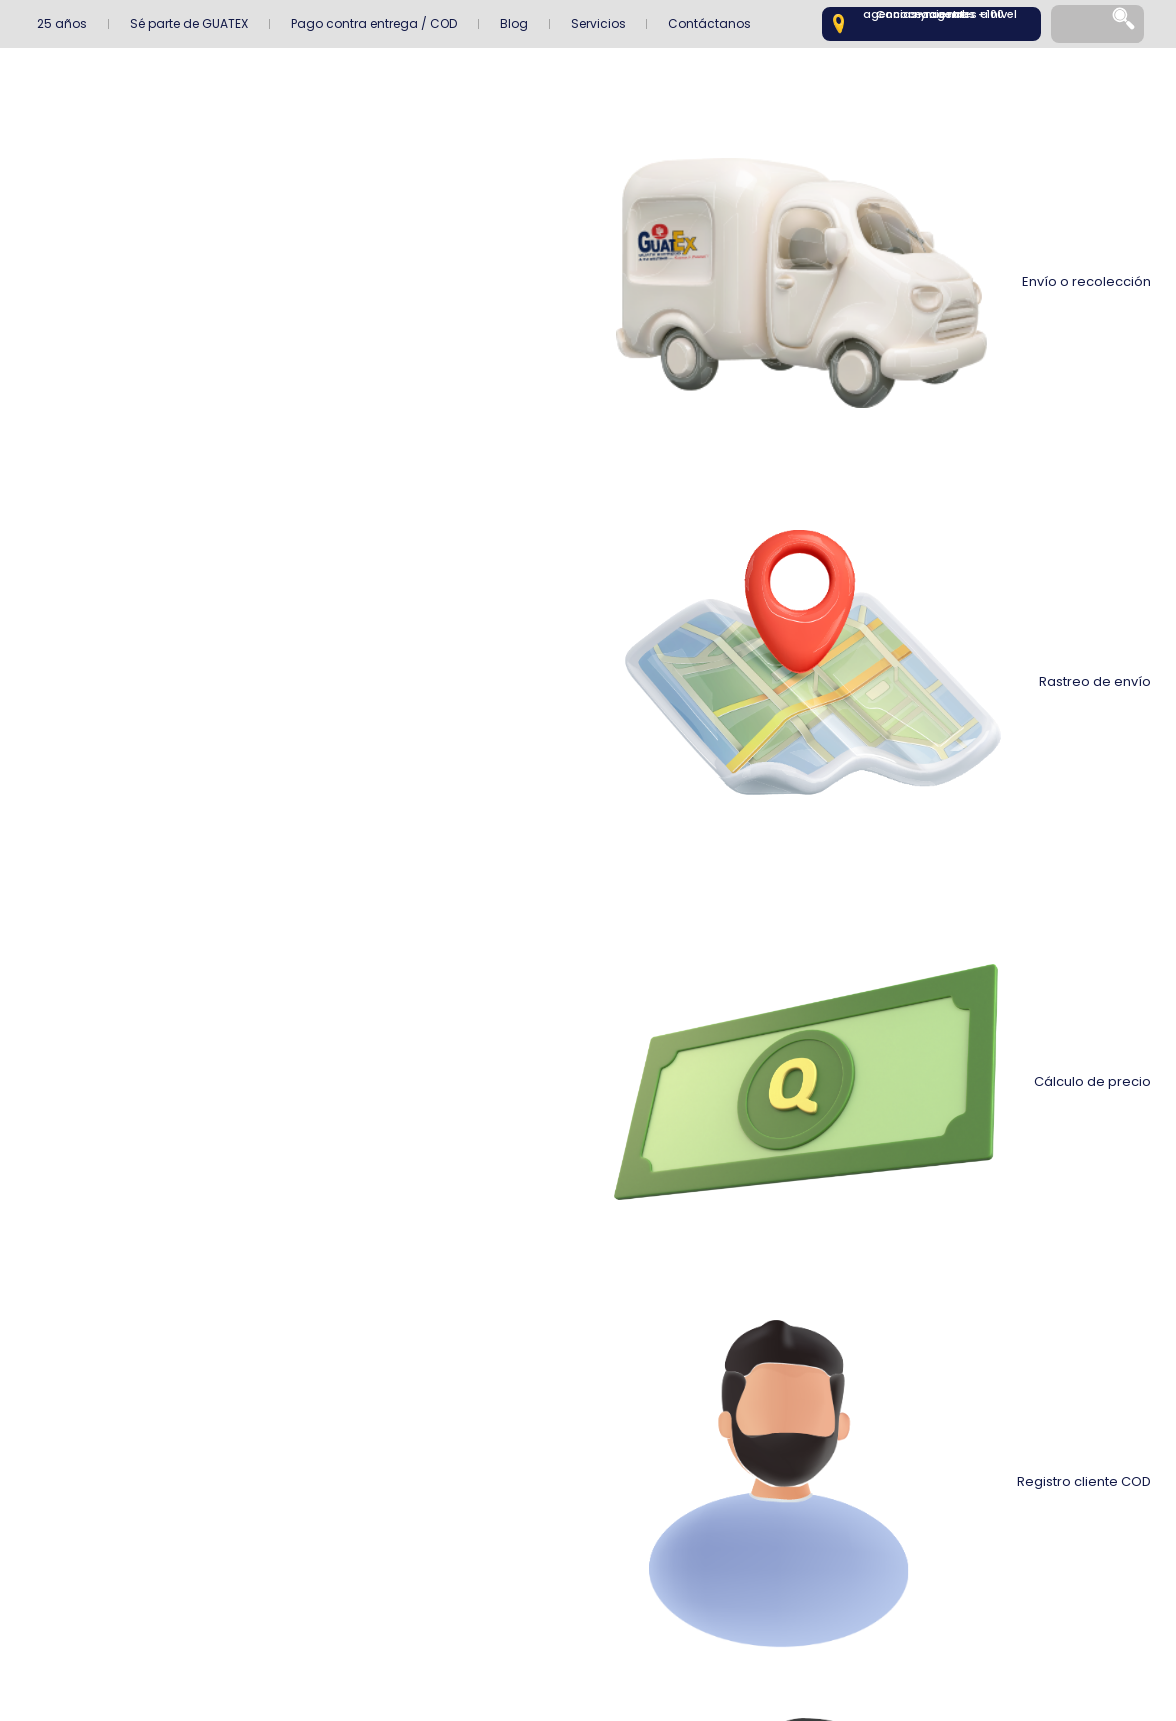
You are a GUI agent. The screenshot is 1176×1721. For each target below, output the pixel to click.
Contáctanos (709, 23)
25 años (62, 23)
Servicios (598, 23)
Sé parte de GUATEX (189, 23)
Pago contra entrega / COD (374, 23)
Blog (514, 23)
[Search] (1125, 24)
